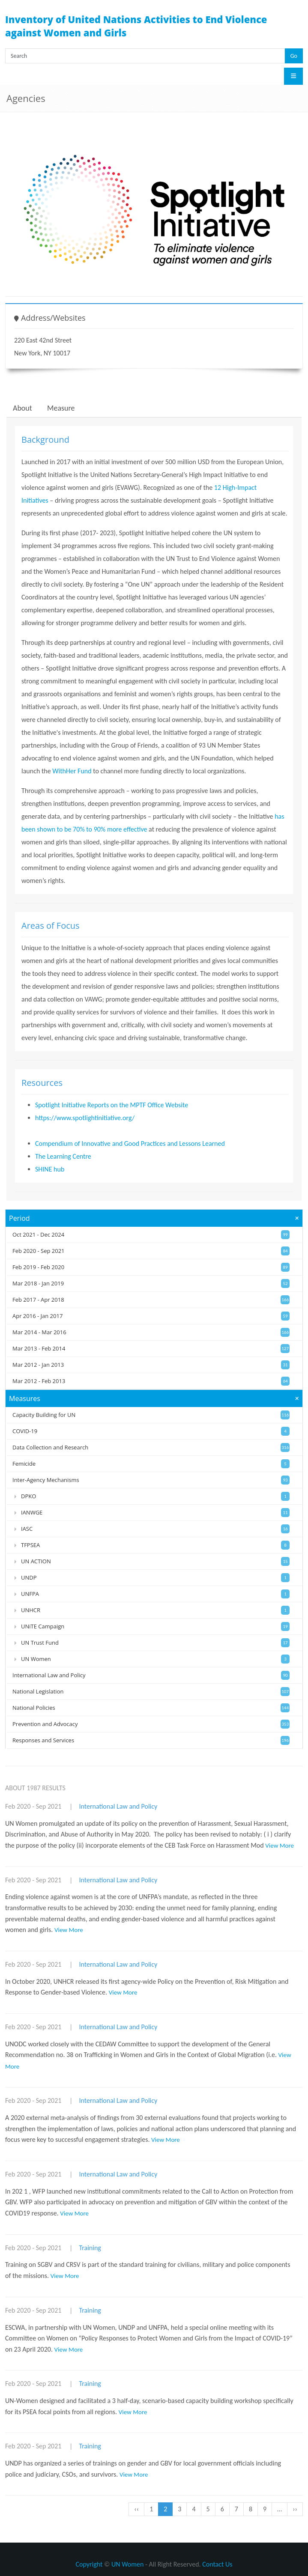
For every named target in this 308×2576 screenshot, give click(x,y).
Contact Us (217, 2564)
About (22, 408)
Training (90, 2248)
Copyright (88, 2564)
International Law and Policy (118, 1806)
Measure (61, 408)
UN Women (127, 2564)
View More (279, 1845)
